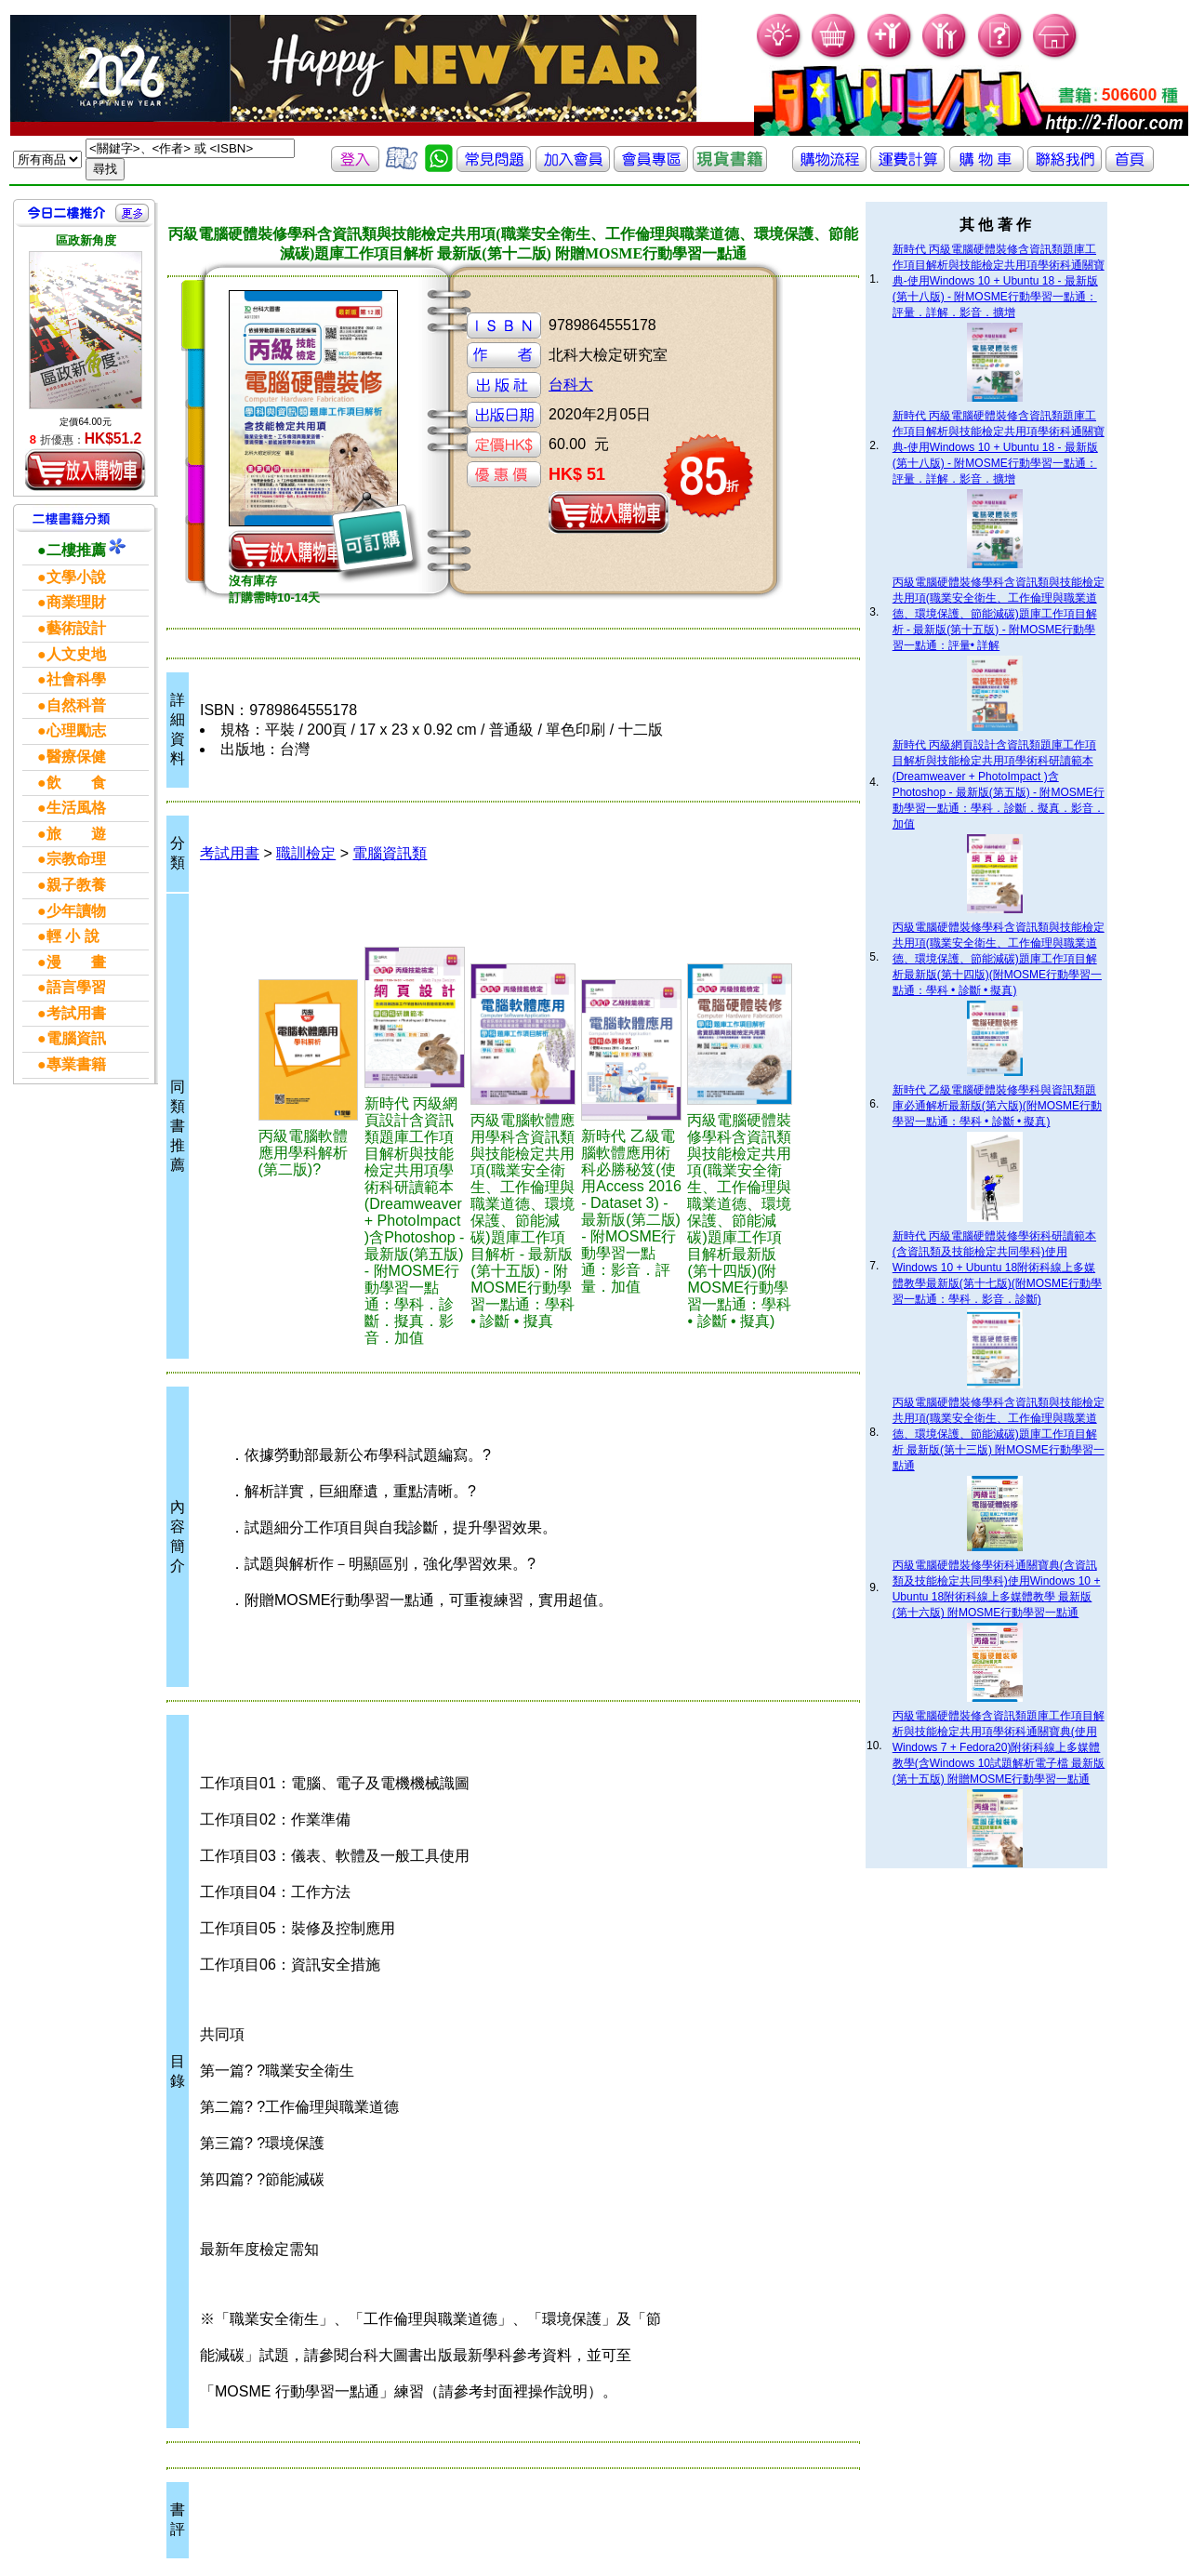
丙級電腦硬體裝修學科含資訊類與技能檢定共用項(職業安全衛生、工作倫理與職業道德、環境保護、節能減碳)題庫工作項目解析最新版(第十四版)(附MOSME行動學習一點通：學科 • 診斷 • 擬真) (999, 959)
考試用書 (229, 853)
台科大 (571, 384)
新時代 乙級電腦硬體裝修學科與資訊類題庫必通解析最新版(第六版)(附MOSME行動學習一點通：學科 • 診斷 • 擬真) (997, 1105)
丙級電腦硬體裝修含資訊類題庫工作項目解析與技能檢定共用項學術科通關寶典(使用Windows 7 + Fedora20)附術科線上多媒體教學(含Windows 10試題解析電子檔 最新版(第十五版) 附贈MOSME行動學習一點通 (999, 1747)
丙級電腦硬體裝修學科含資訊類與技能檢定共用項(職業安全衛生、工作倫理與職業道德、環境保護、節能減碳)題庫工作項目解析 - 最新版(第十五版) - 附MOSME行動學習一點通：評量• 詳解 (999, 614)
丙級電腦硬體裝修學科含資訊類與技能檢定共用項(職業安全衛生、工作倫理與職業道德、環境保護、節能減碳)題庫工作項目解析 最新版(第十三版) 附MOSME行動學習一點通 (999, 1434)
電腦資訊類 (389, 853)
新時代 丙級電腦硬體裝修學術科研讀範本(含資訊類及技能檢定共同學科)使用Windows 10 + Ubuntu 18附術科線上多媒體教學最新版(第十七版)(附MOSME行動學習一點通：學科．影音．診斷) (997, 1267)
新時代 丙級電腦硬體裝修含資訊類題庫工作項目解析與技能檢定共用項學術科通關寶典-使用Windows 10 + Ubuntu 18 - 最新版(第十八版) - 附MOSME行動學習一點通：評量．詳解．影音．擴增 (999, 281)
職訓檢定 (306, 853)
